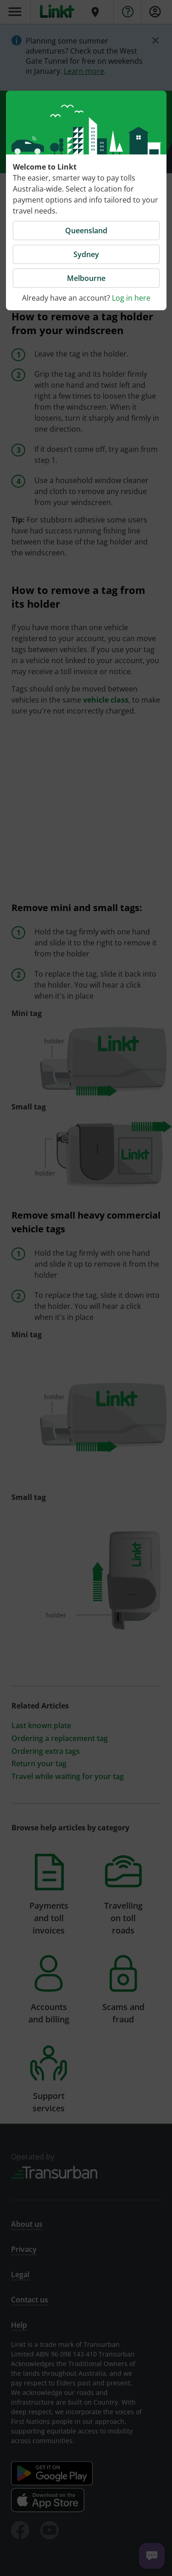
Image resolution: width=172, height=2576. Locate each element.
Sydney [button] (86, 254)
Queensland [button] (86, 230)
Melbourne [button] (86, 278)
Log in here (131, 298)
